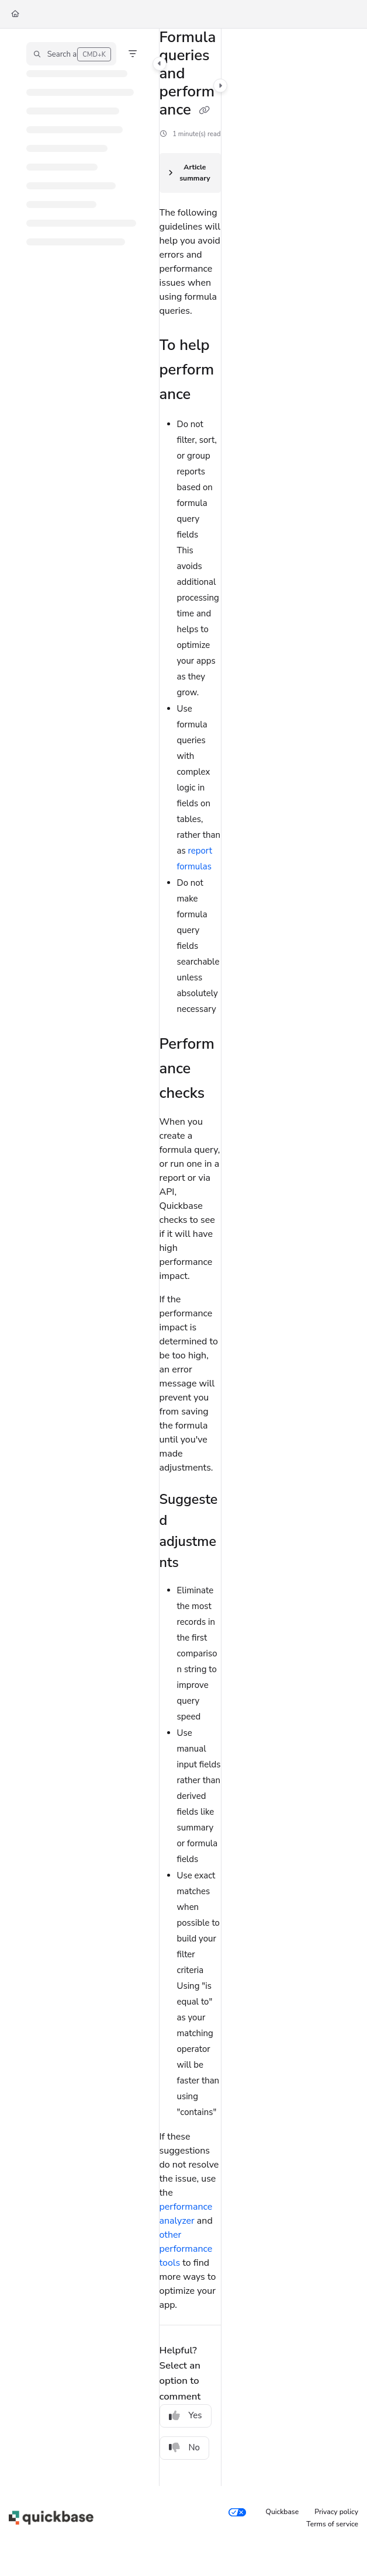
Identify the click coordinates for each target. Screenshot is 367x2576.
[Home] (15, 14)
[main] (190, 1257)
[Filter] (133, 54)
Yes (185, 2415)
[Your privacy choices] (237, 2512)
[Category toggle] (160, 64)
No (184, 2447)
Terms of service (332, 2524)
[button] (71, 53)
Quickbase (282, 2511)
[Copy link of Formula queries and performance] (204, 111)
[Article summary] (190, 173)
